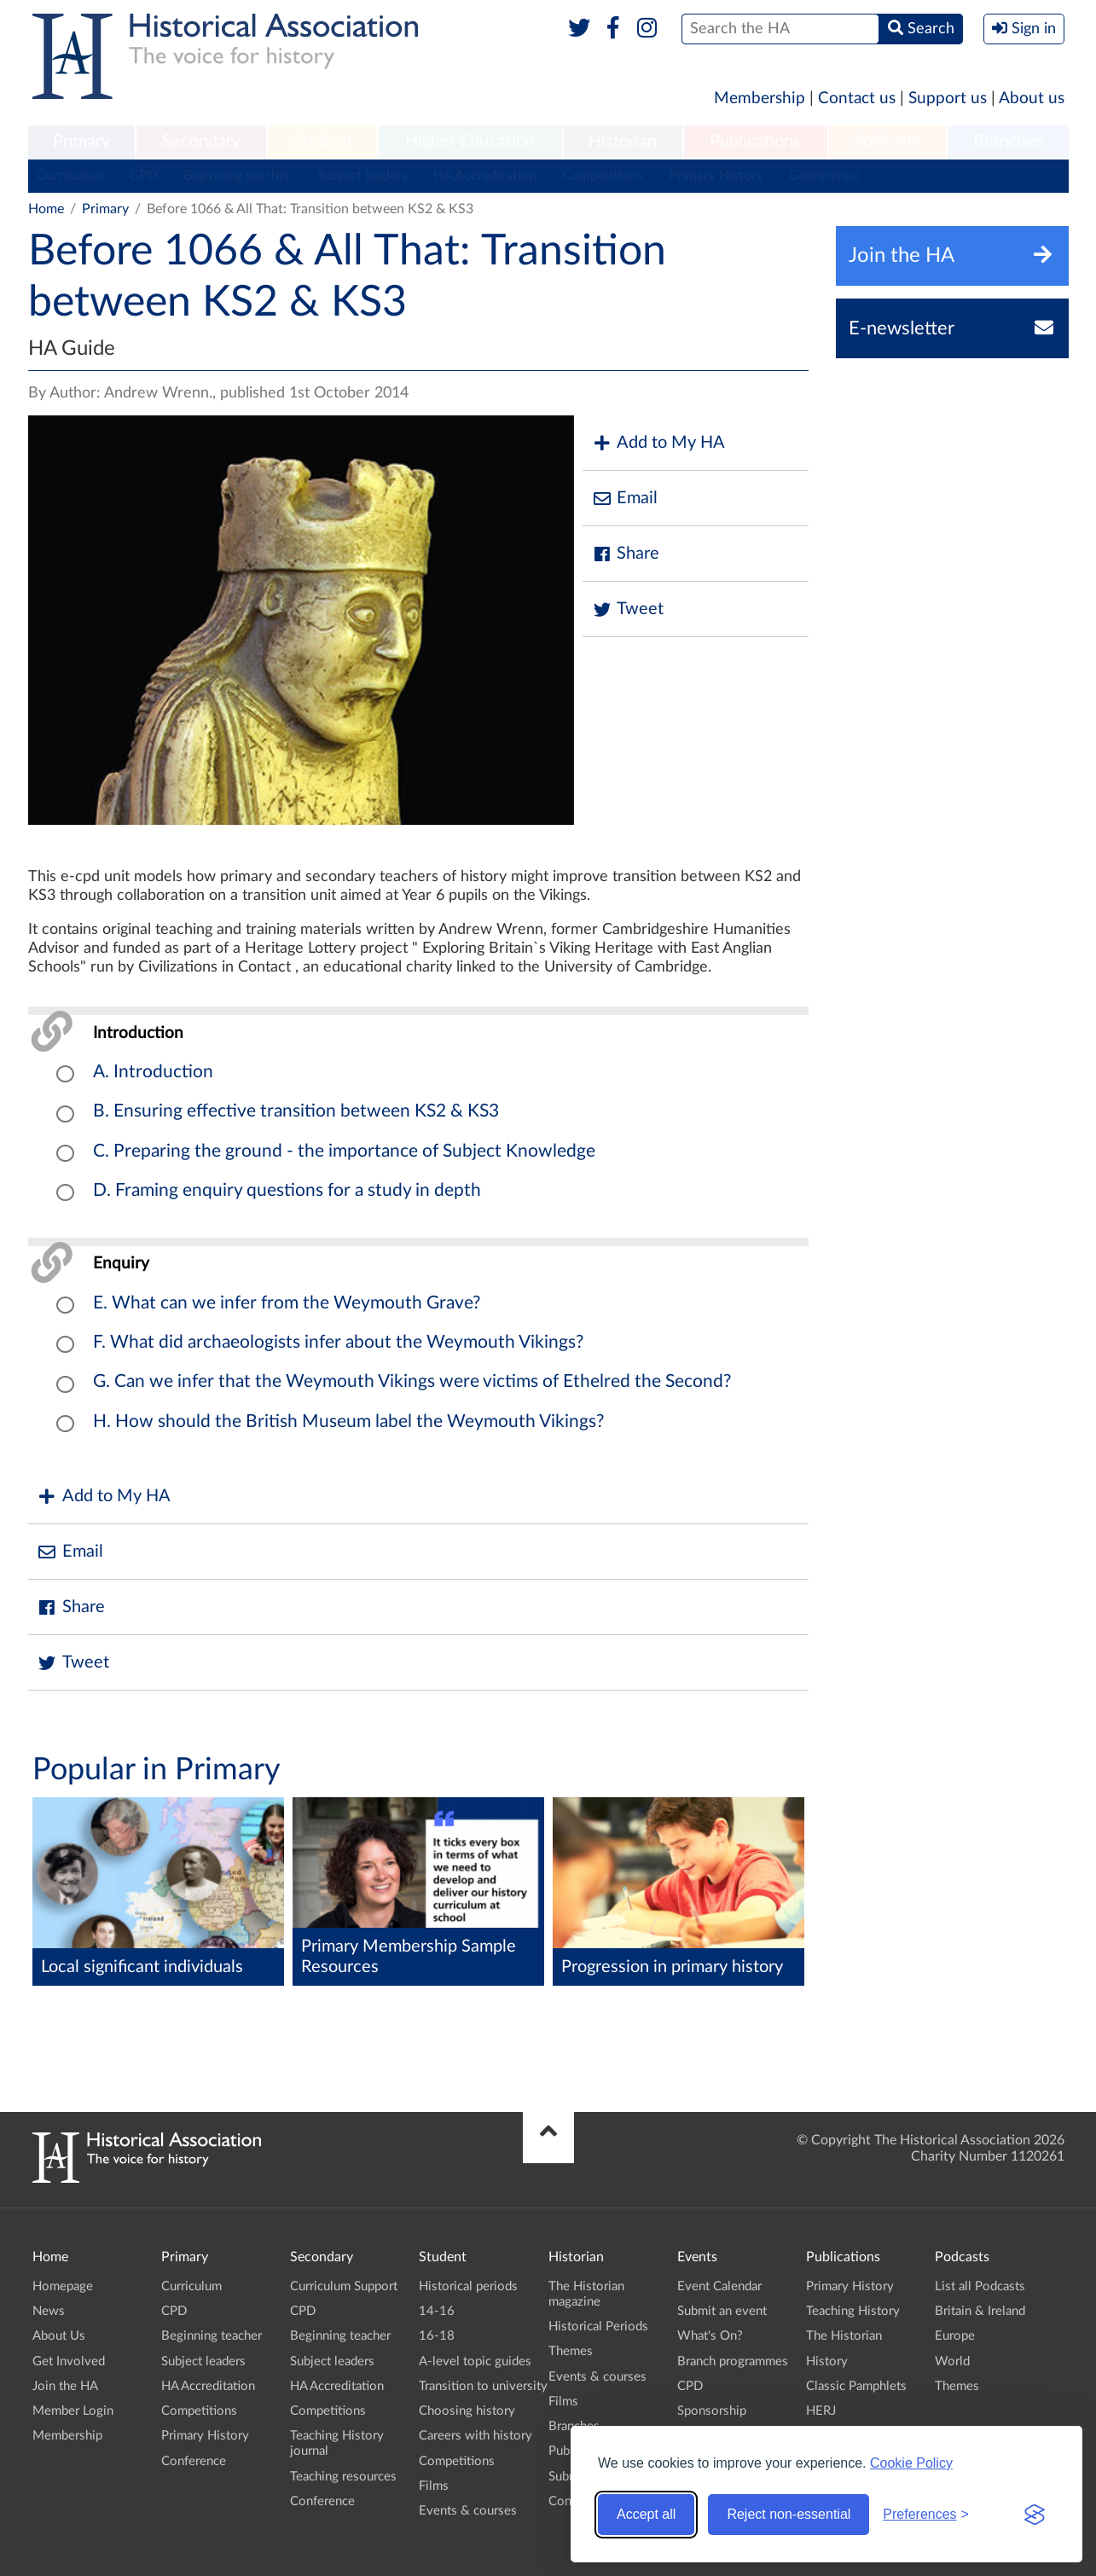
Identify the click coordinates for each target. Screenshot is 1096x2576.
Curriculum (70, 176)
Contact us (857, 98)
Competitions (602, 176)
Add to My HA (658, 443)
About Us (58, 2335)
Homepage (62, 2286)
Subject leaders (362, 176)
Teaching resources (343, 2476)
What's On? (710, 2335)
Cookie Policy (911, 2463)
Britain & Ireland (980, 2311)
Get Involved (68, 2361)
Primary (81, 141)
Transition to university (483, 2386)
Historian (623, 141)
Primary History (716, 176)
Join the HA (65, 2386)
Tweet (627, 609)
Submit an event (722, 2311)
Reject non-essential (788, 2514)
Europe (955, 2335)
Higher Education (470, 141)
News (48, 2311)
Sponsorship (711, 2411)
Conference (824, 176)
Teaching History (853, 2311)
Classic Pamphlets (856, 2386)
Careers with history (475, 2435)
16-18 (437, 2335)
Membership (759, 98)
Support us (947, 98)
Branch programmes (732, 2361)
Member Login (72, 2411)
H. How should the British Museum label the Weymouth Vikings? (348, 1421)
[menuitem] (81, 142)
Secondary (201, 141)
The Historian (844, 2335)
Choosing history (467, 2411)
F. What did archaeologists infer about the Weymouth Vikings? (338, 1342)
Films (434, 2486)
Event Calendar (719, 2286)
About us (1031, 98)
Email (624, 499)
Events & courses (468, 2510)
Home (46, 209)
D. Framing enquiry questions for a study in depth (287, 1190)
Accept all (646, 2514)
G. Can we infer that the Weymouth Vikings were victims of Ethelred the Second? (412, 1381)
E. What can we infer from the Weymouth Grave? (286, 1303)
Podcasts (887, 141)
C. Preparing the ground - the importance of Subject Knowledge (344, 1151)
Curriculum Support (343, 2286)
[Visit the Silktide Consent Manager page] (1034, 2514)
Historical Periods (598, 2326)
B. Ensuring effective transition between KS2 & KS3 (296, 1111)
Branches (1008, 141)
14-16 (437, 2311)
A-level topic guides (475, 2361)
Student (322, 141)
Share (625, 554)
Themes (570, 2351)
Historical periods (468, 2286)
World (952, 2361)
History (827, 2361)
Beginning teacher (237, 176)
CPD (144, 176)
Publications (755, 141)
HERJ (821, 2411)
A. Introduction (153, 1072)
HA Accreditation (484, 176)
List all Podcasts (980, 2286)
